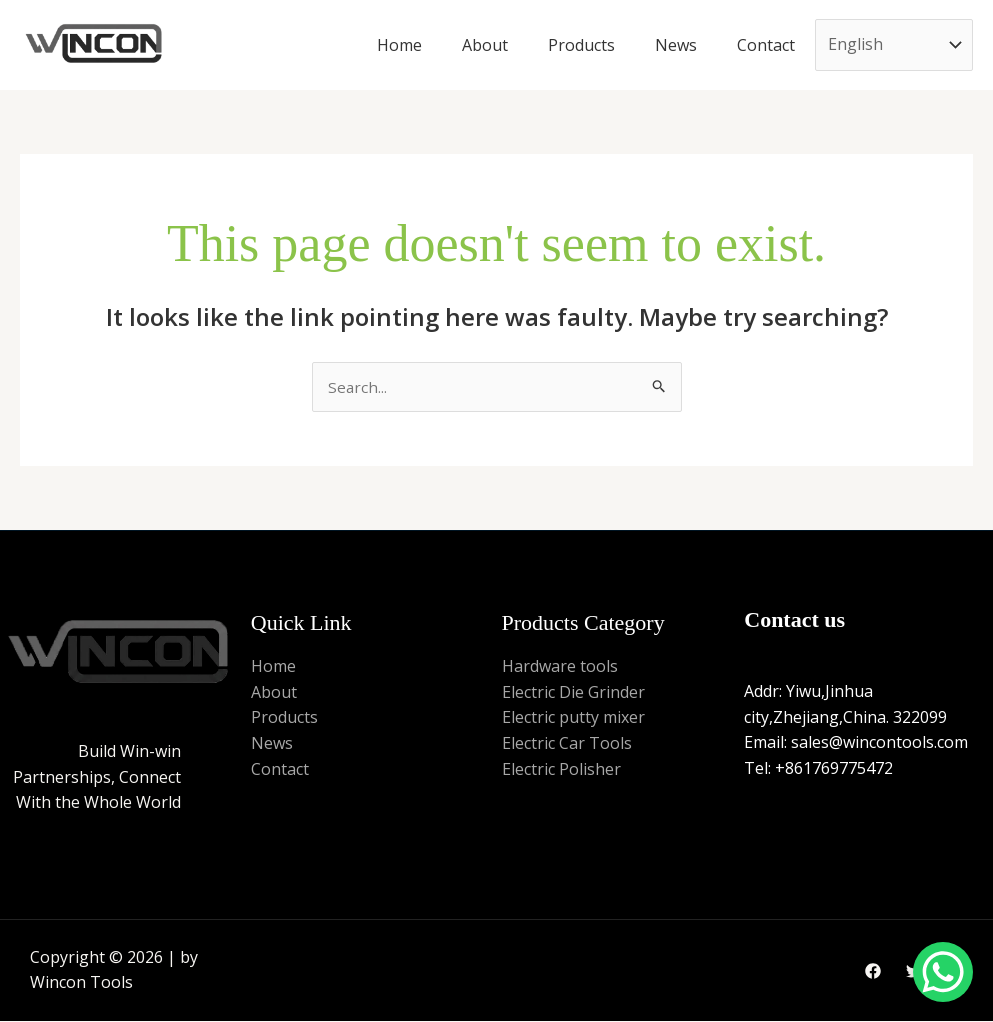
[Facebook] (873, 973)
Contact (766, 45)
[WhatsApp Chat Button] (943, 972)
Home (399, 45)
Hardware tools (560, 667)
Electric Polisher (561, 770)
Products (581, 45)
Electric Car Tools (567, 744)
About (485, 45)
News (676, 45)
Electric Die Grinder (573, 693)
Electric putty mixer (573, 719)
